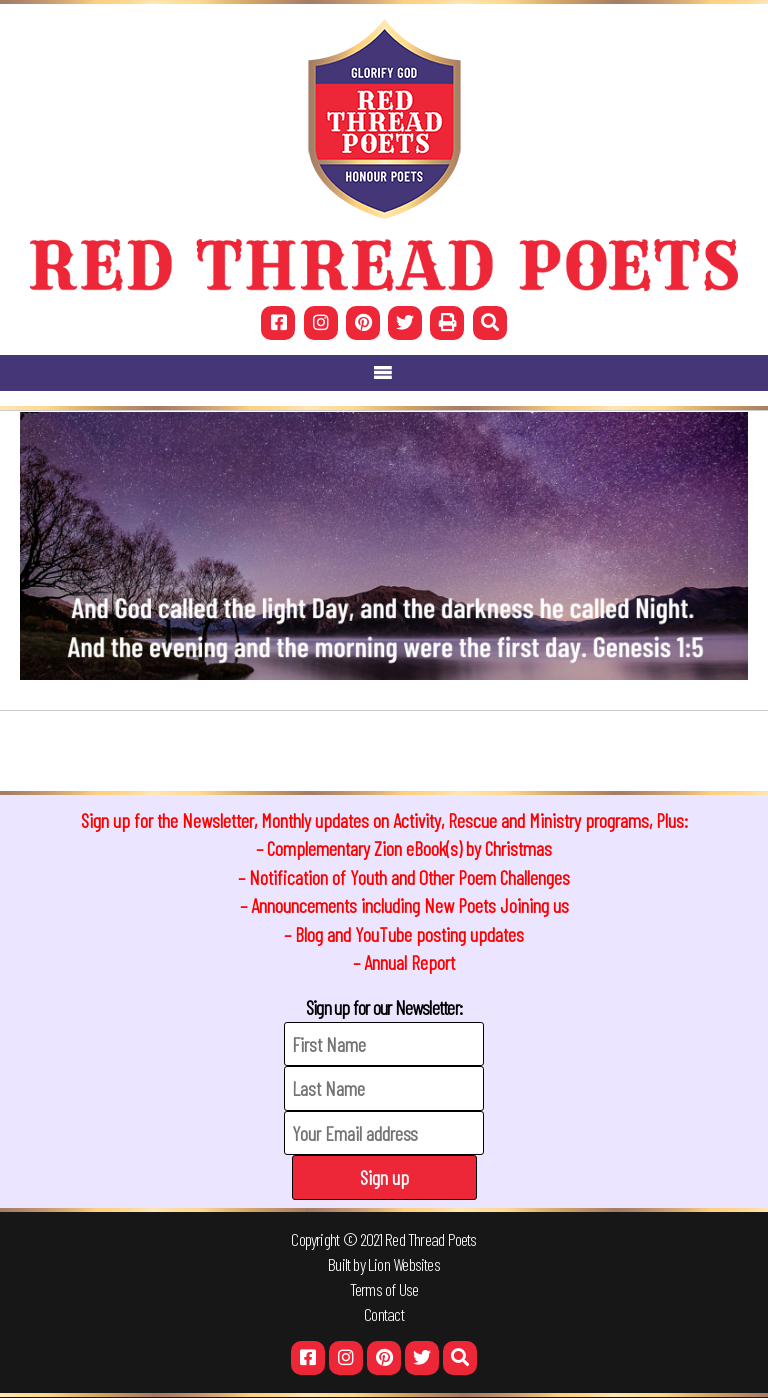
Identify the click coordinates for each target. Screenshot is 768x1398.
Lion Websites (404, 1264)
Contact (384, 1314)
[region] (384, 546)
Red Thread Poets (431, 1239)
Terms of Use (384, 1289)
